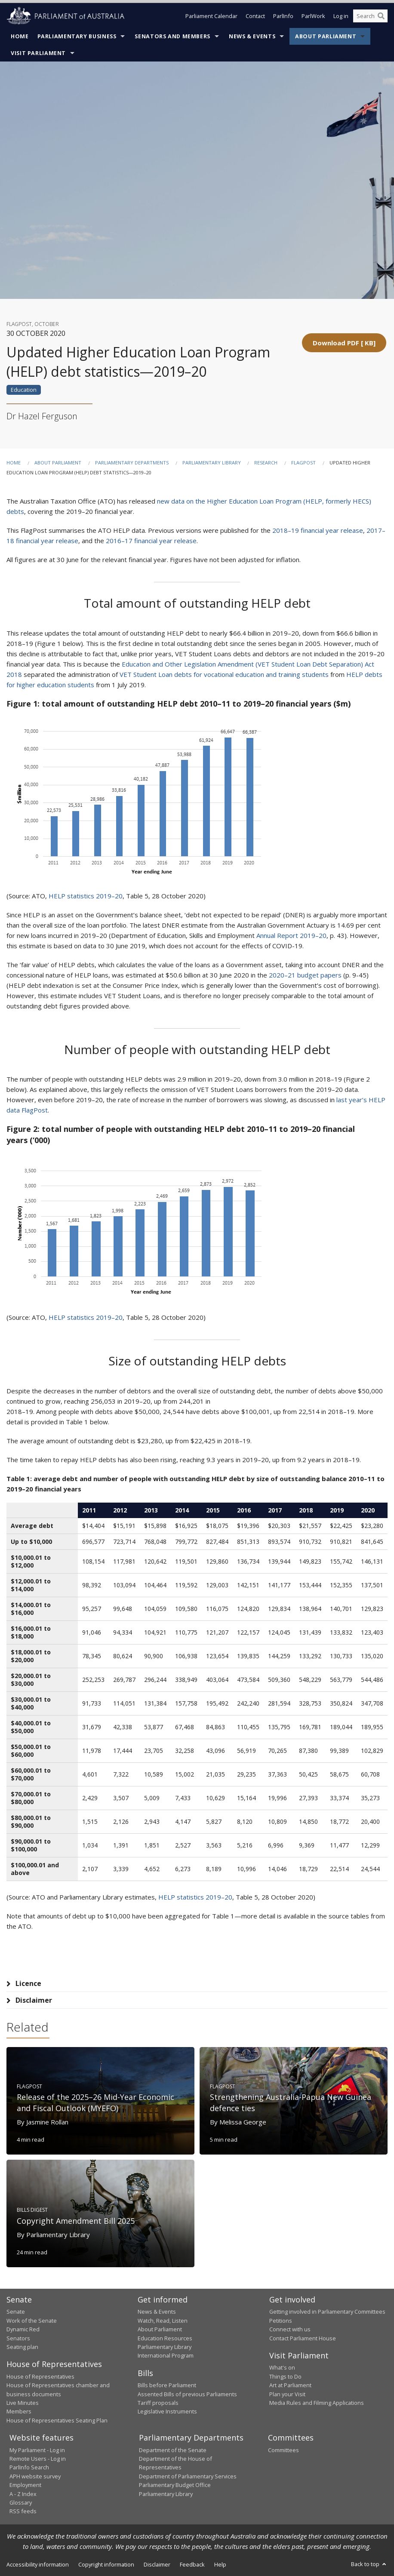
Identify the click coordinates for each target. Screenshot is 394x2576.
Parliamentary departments (132, 462)
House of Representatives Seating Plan (57, 2420)
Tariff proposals (158, 2403)
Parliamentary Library (212, 462)
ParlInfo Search (29, 2467)
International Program (166, 2355)
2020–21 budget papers (305, 975)
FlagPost (303, 462)
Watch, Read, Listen (163, 2320)
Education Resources (165, 2338)
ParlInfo (283, 16)
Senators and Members (172, 36)
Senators (18, 2338)
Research (265, 462)
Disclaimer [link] (157, 2564)
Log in (340, 16)
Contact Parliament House (302, 2338)
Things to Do (285, 2376)
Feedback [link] (192, 2564)
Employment (25, 2485)
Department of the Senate (172, 2450)
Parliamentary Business (77, 36)
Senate (15, 2311)
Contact (255, 16)
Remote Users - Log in (37, 2458)
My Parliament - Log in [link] (37, 2450)
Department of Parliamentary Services (188, 2476)
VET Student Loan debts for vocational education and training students (224, 674)
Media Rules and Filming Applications (316, 2403)
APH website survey (35, 2476)
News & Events (252, 36)
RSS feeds (23, 2511)
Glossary (20, 2502)
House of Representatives (40, 2376)
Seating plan (22, 2347)
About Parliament (325, 36)
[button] (344, 342)
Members (18, 2411)
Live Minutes (22, 2403)
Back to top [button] (369, 2564)
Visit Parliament (38, 53)
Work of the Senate (31, 2320)
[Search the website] (370, 16)
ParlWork (313, 16)
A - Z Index (23, 2494)
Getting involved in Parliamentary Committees (327, 2311)
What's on (282, 2367)
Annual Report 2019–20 (291, 935)
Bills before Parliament (167, 2385)
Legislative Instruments (167, 2411)
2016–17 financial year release (151, 540)
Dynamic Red (23, 2329)
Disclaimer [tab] (33, 2000)
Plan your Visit (287, 2394)
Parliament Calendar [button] (211, 16)
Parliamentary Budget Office (175, 2485)
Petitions (280, 2320)
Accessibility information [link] (37, 2564)
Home (20, 36)
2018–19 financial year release (317, 530)
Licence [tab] (28, 1983)
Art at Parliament (290, 2385)
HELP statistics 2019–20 (86, 895)
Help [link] (220, 2564)
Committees (283, 2450)
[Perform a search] (381, 16)
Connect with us (290, 2329)
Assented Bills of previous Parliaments (187, 2394)
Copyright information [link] (106, 2564)
